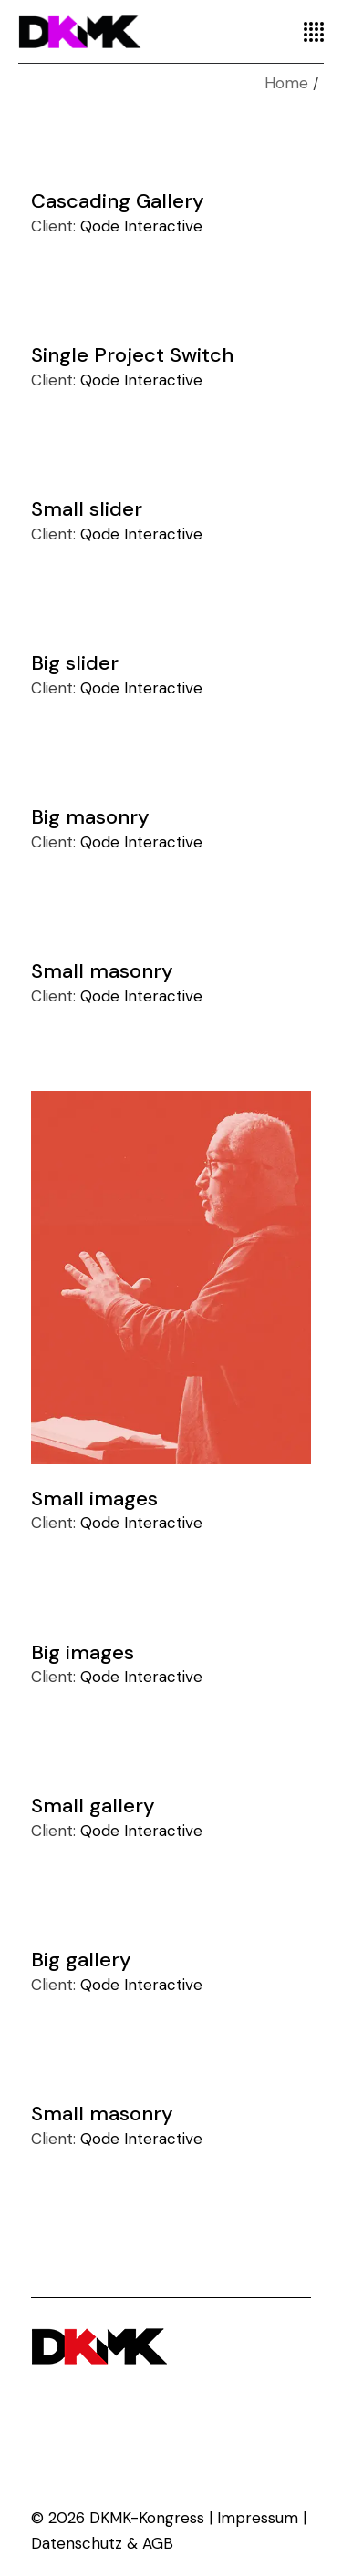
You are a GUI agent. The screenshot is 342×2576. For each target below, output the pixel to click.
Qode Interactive (141, 226)
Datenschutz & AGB (102, 2543)
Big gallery (81, 1959)
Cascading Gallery (117, 201)
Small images (94, 1498)
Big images (82, 1651)
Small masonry (102, 971)
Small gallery (93, 1805)
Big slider (75, 663)
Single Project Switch (132, 355)
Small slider (86, 509)
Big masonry (90, 817)
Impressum (257, 2518)
